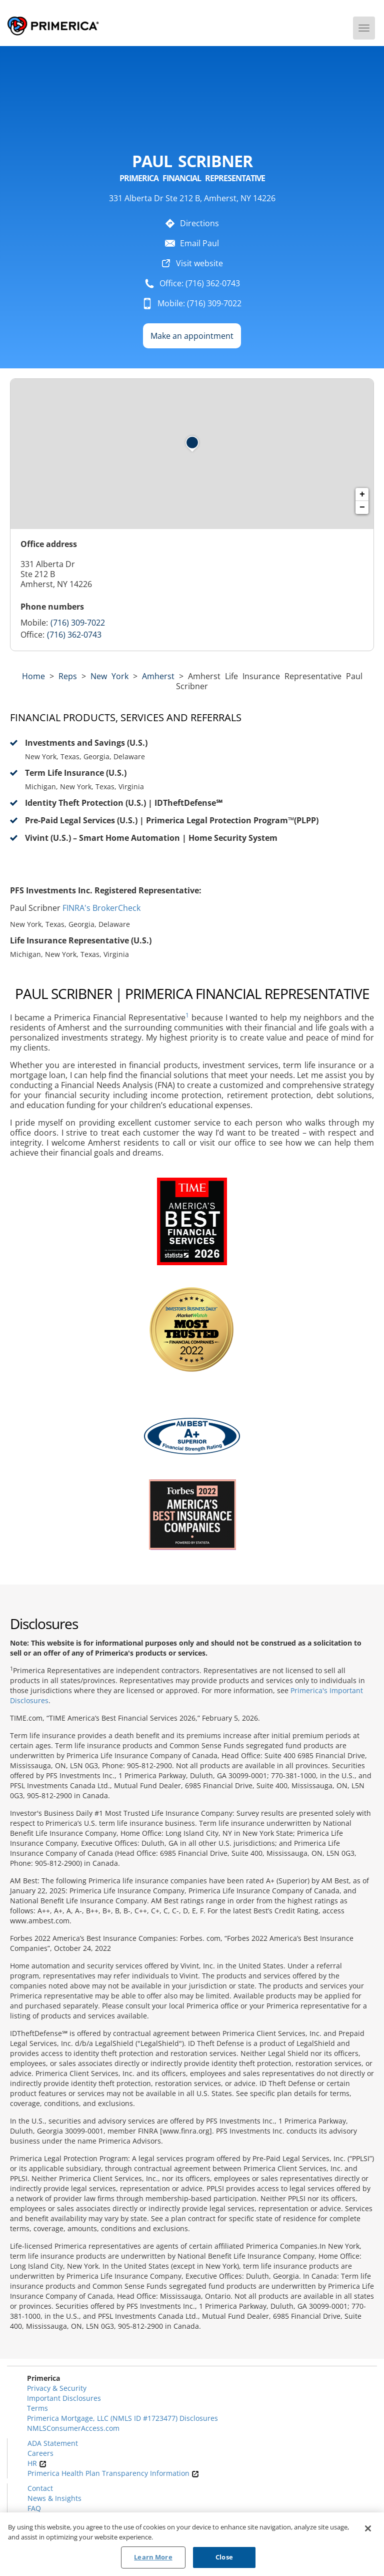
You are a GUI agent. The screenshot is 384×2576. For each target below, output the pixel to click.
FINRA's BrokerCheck (101, 907)
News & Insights (55, 2498)
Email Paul (199, 243)
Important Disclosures (64, 2398)
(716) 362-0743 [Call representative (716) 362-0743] (74, 634)
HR (37, 2463)
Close (224, 2557)
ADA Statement (53, 2443)
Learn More (153, 2557)
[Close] (368, 2529)
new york (109, 676)
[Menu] (364, 28)
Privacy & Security (56, 2388)
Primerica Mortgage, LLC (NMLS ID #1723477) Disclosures (122, 2418)
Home (33, 676)
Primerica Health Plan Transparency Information (113, 2473)
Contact (40, 2488)
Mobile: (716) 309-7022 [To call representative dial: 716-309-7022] (200, 303)
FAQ (34, 2508)
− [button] (362, 507)
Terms (37, 2408)
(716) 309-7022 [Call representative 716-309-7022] (77, 622)
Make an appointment (192, 335)
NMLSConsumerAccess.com (73, 2428)
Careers (41, 2453)
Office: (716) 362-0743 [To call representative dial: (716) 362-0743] (200, 283)
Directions (199, 223)
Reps (67, 676)
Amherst (158, 676)
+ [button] (362, 494)
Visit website (199, 263)
